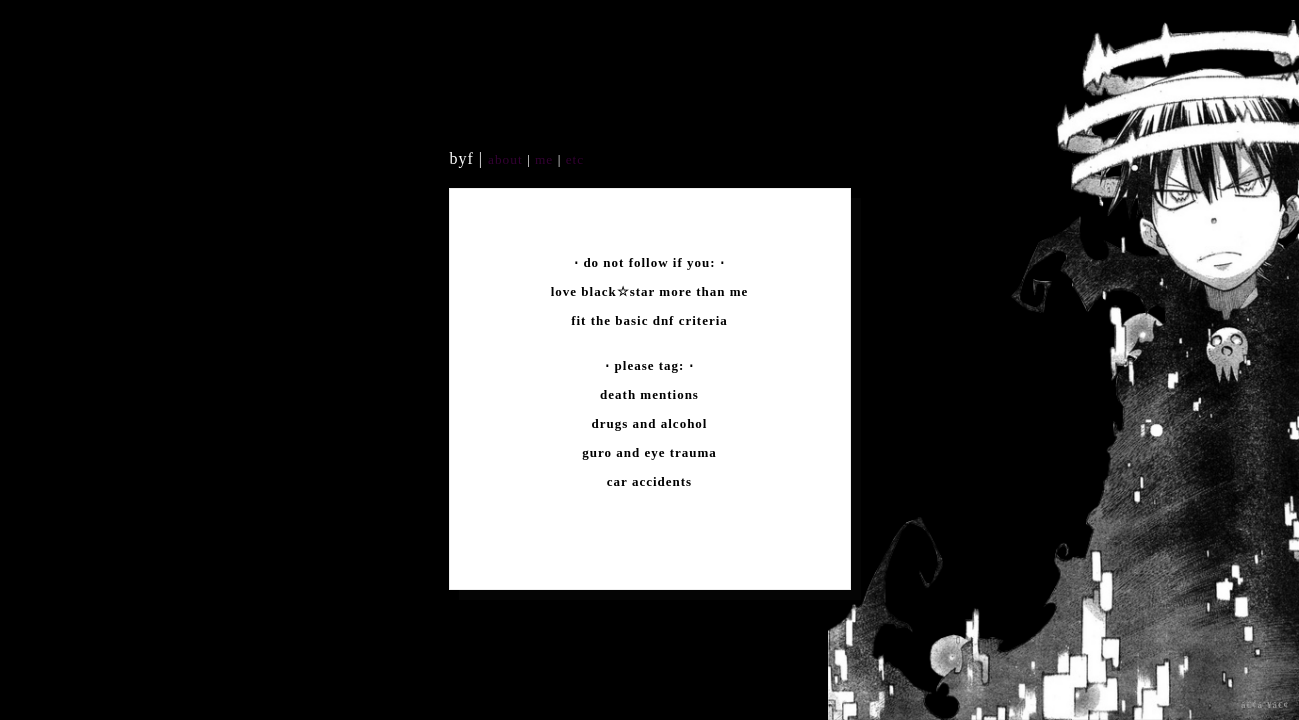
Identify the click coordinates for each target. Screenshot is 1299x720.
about (505, 159)
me (546, 159)
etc (572, 159)
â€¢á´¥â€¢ (1265, 705)
